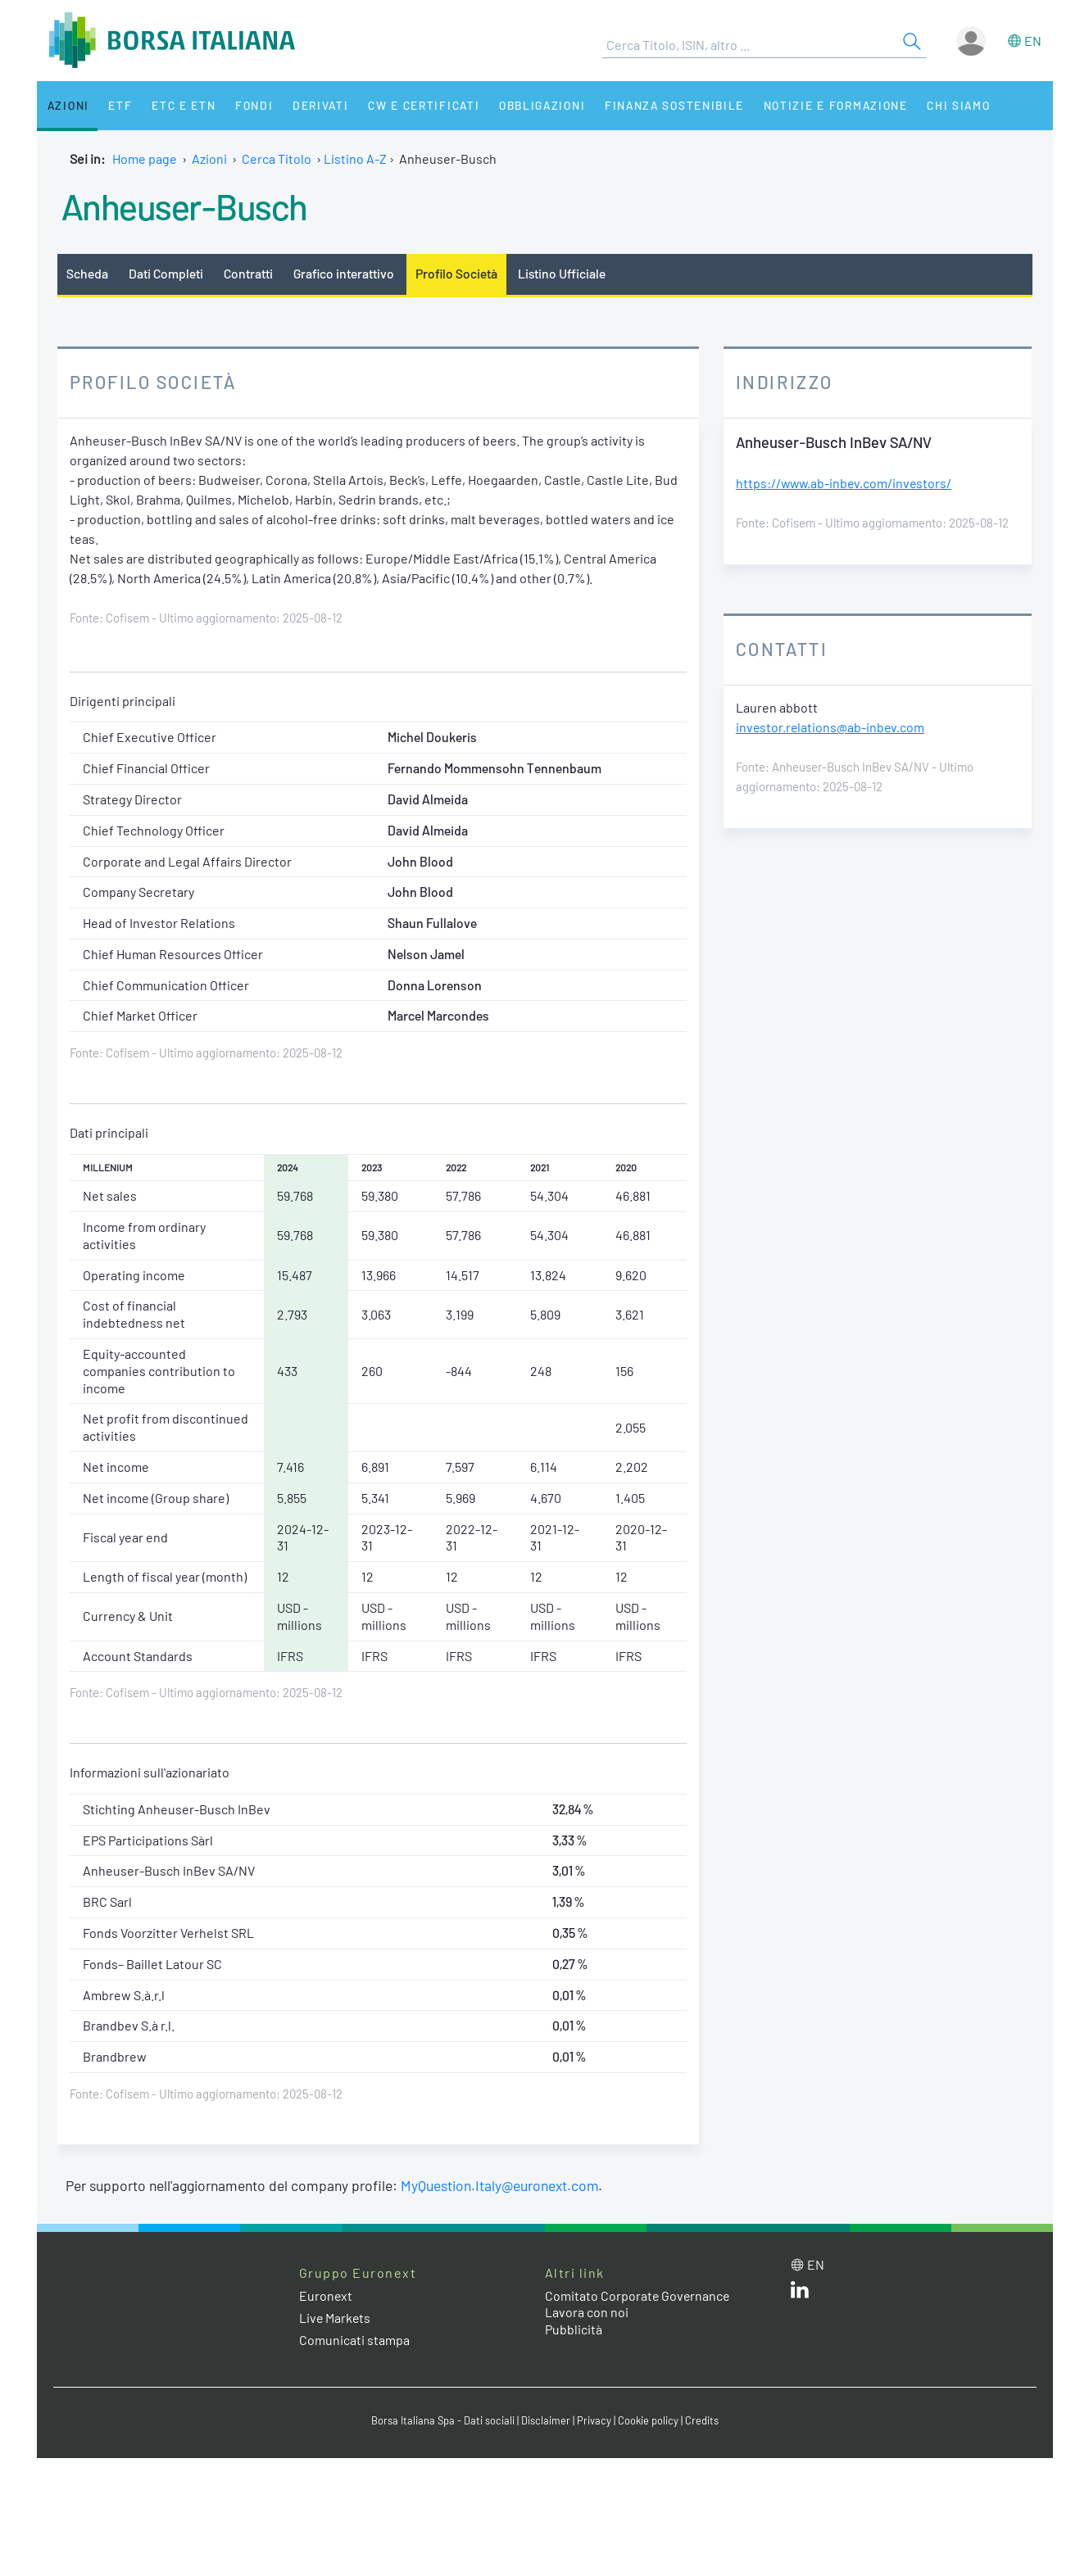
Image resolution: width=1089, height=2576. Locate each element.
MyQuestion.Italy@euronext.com (500, 2185)
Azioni (66, 105)
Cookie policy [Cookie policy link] (648, 2420)
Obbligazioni (527, 105)
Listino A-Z (355, 158)
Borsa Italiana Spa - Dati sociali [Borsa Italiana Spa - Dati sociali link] (443, 2420)
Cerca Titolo (276, 158)
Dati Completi (166, 273)
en (1032, 40)
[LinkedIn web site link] (800, 2293)
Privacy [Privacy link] (594, 2420)
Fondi (244, 105)
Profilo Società (458, 273)
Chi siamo (940, 105)
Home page (144, 158)
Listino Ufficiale (565, 273)
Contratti (248, 273)
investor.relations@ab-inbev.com (831, 727)
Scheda (87, 273)
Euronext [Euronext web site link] (326, 2295)
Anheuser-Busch (184, 205)
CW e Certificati (410, 105)
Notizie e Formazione (819, 105)
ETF (116, 105)
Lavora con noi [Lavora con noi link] (586, 2312)
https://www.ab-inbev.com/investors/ (845, 483)
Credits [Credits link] (702, 2420)
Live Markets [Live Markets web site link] (335, 2317)
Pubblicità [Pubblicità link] (573, 2329)
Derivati (309, 105)
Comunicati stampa (354, 2339)
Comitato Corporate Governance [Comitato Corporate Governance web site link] (638, 2295)
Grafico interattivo (345, 273)
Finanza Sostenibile (658, 105)
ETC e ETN (176, 105)
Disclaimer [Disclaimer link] (545, 2420)
